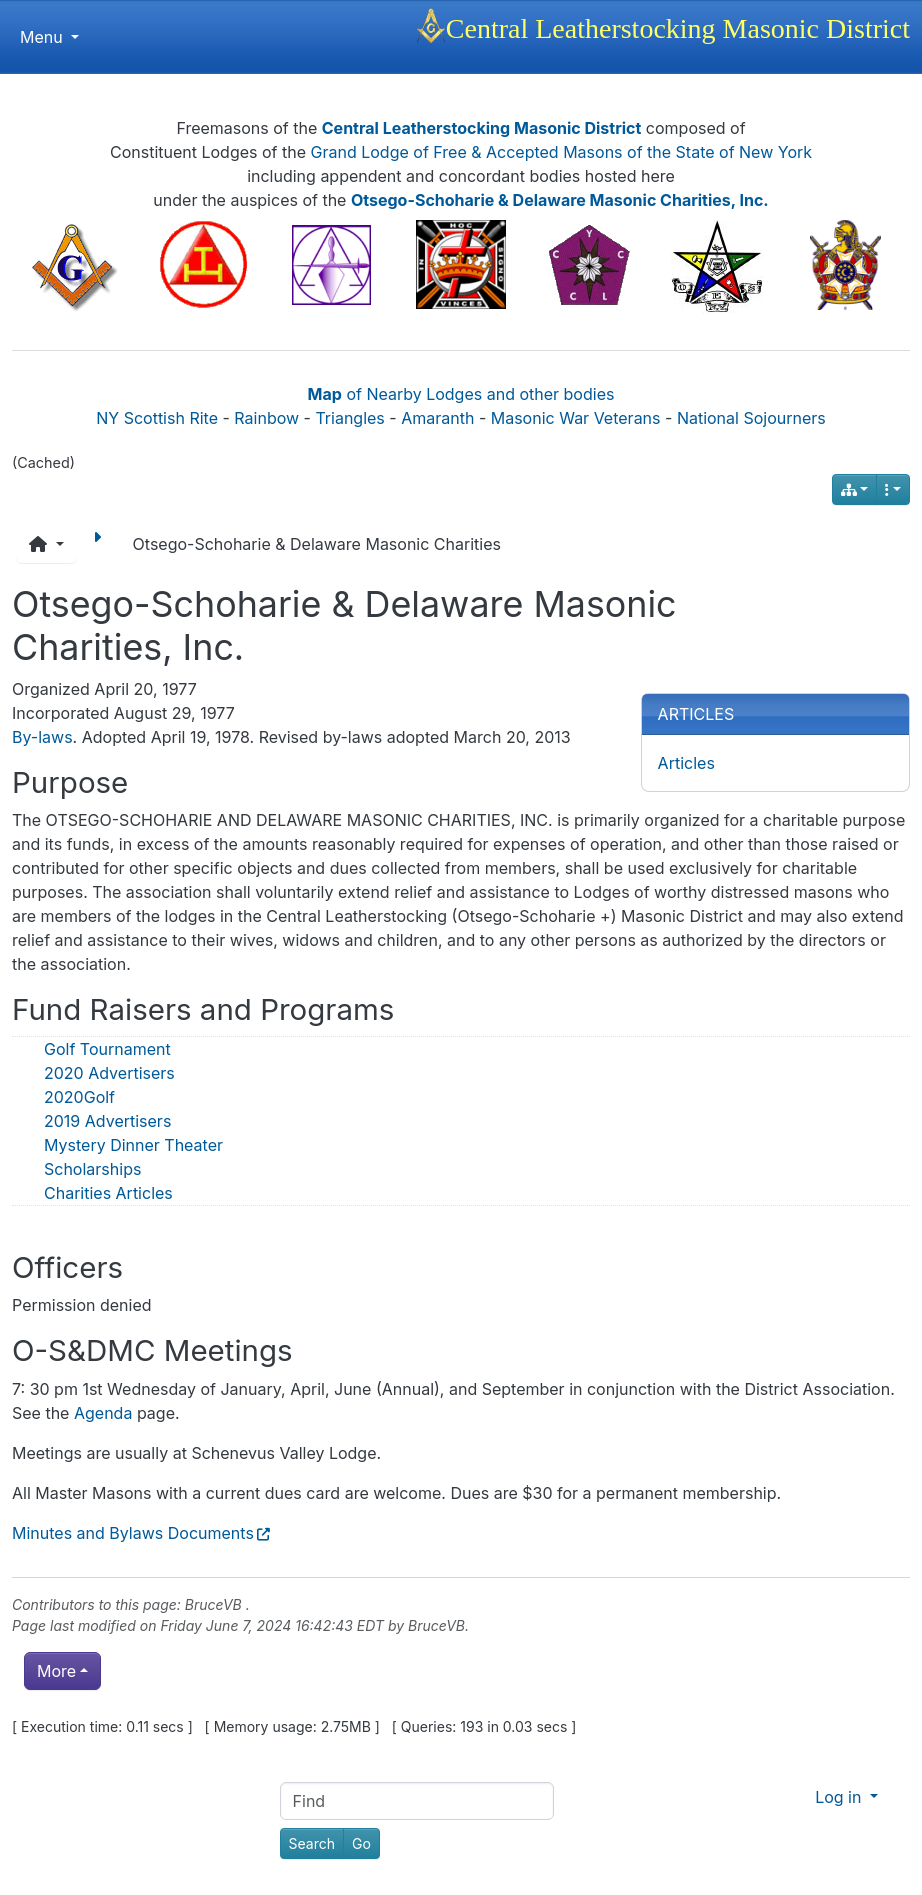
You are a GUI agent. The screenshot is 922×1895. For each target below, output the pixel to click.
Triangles (349, 418)
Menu (49, 37)
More (56, 1671)
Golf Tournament (107, 1049)
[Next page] (101, 544)
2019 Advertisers (107, 1121)
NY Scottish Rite (157, 418)
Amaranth (437, 418)
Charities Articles (108, 1193)
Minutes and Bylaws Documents (133, 1533)
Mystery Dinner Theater (133, 1145)
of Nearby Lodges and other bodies (461, 394)
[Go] (361, 1843)
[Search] (312, 1843)
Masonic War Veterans (576, 418)
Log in (840, 1797)
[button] (46, 544)
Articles (686, 763)
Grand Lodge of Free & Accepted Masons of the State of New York (562, 152)
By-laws (42, 737)
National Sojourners (751, 418)
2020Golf (79, 1097)
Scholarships (92, 1169)
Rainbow (266, 418)
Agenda (103, 1413)
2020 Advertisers (109, 1073)
